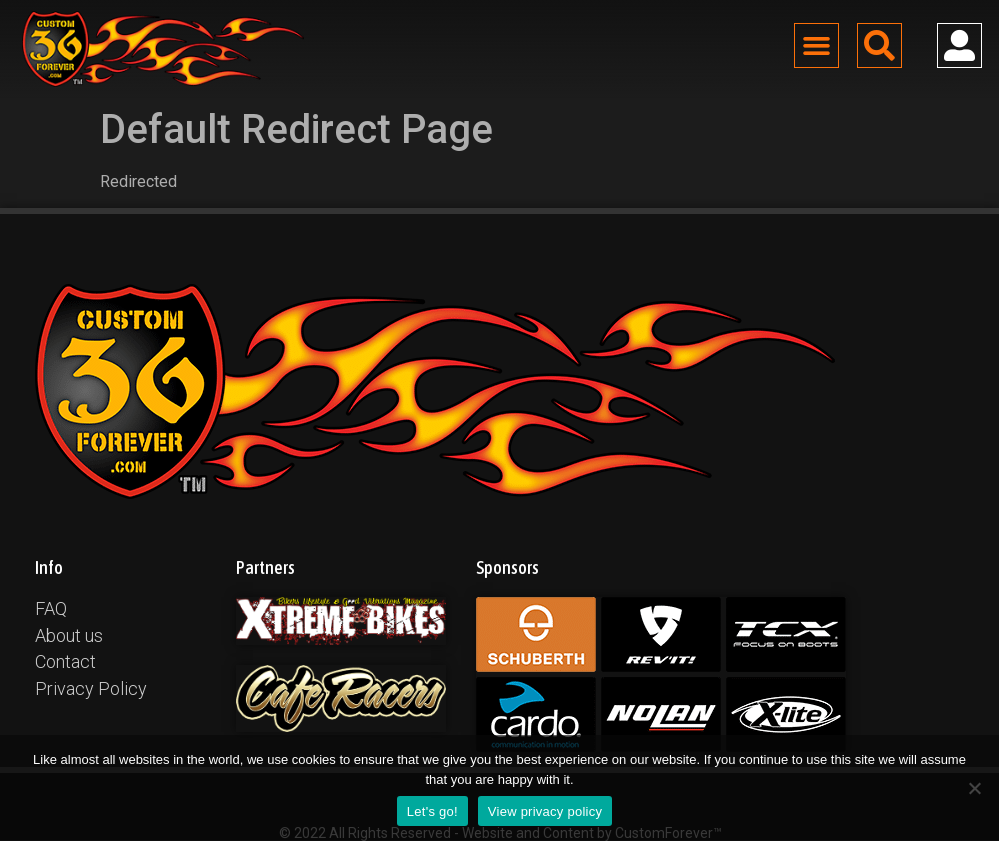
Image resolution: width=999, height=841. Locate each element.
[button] (817, 46)
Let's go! (432, 811)
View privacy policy (545, 811)
